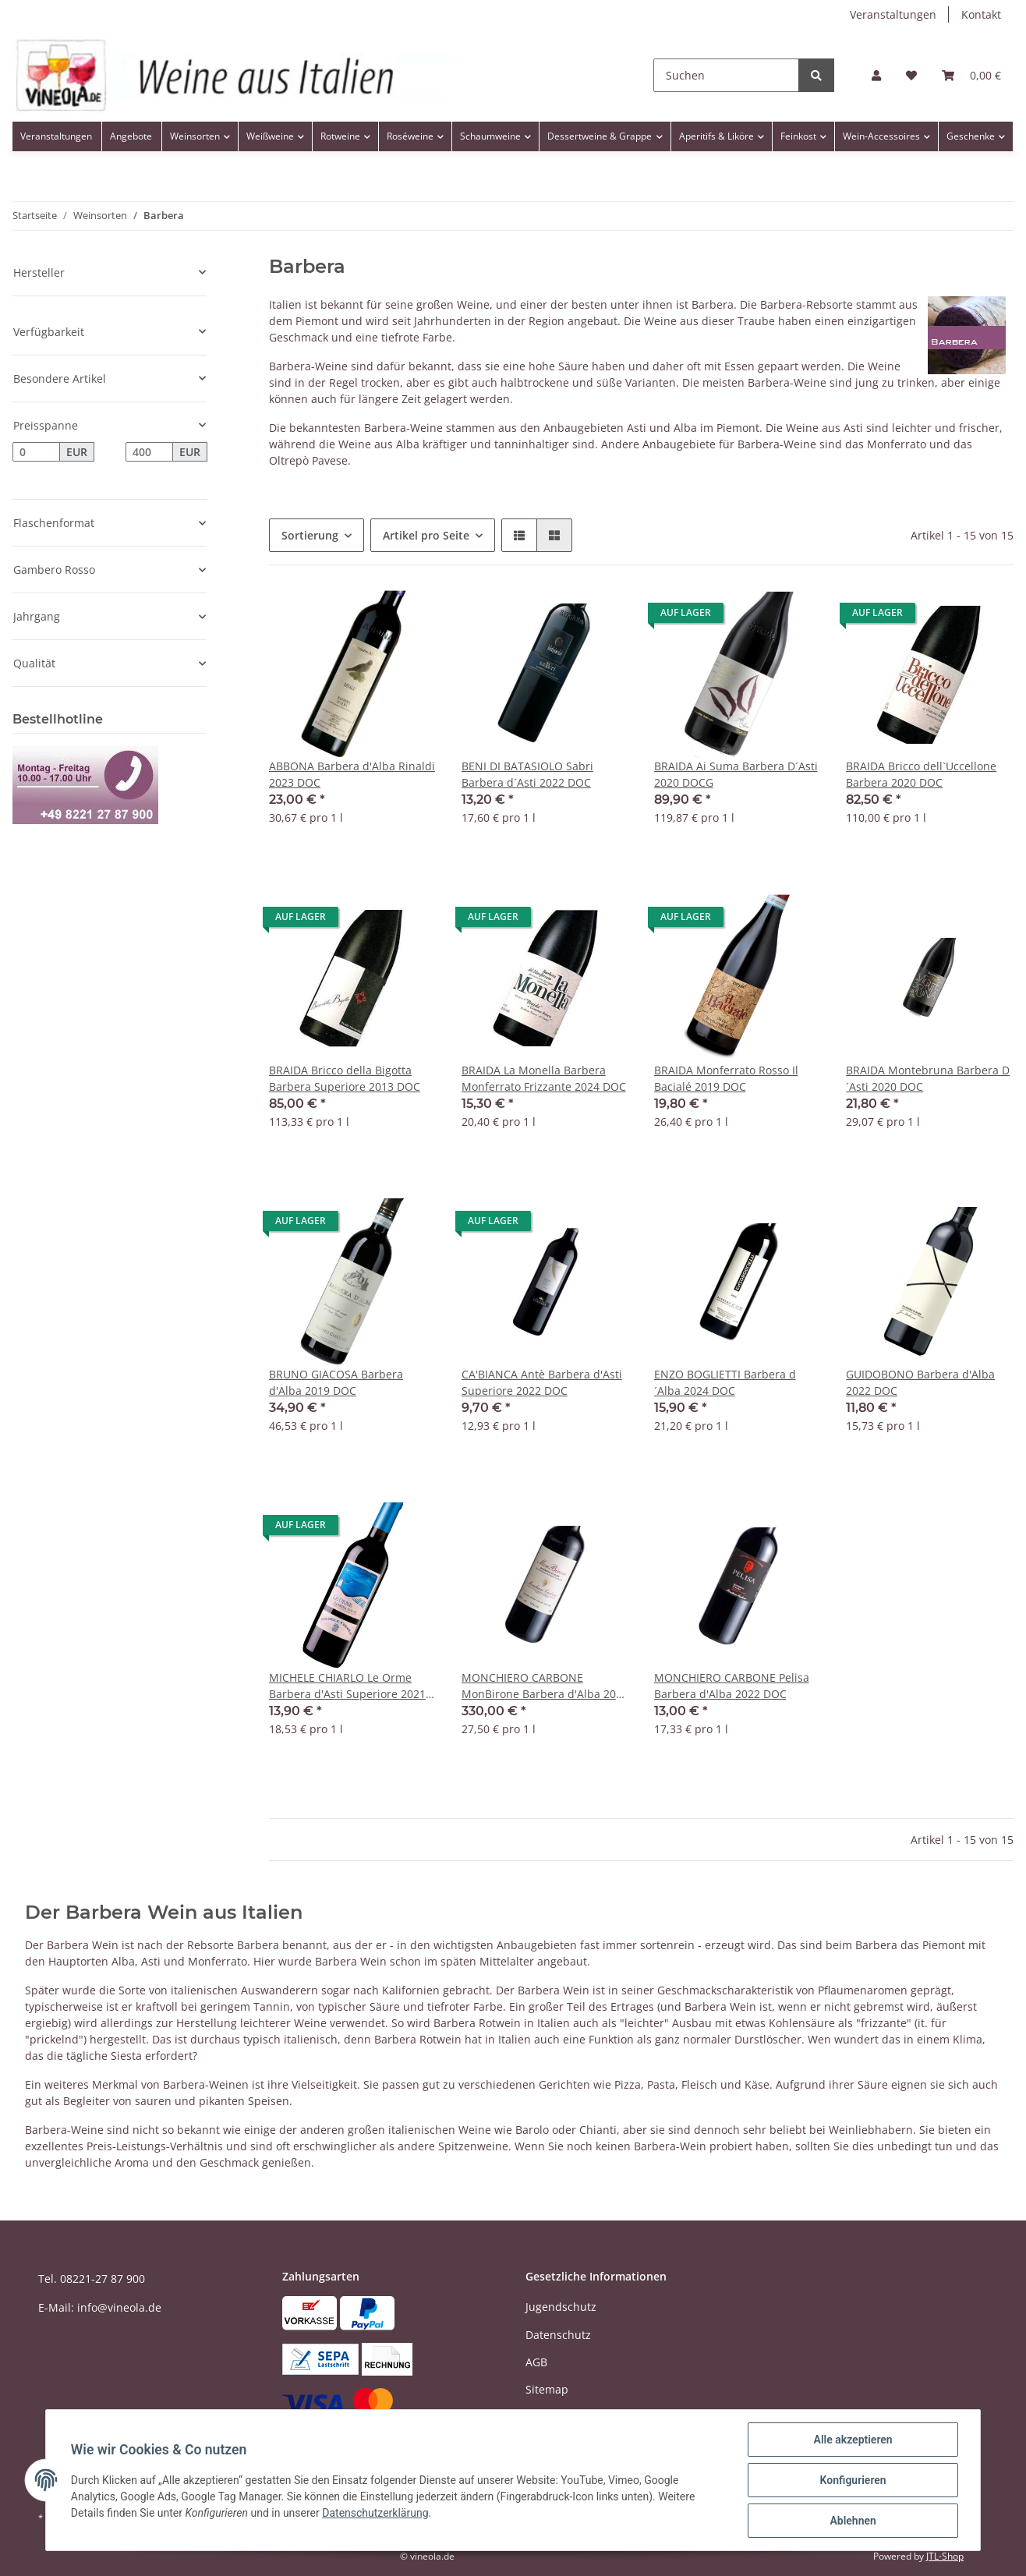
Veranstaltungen (893, 14)
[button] (876, 75)
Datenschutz (558, 2334)
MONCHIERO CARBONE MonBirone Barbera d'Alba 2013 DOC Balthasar (545, 1686)
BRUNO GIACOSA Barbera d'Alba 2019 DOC (336, 1382)
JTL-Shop (945, 2556)
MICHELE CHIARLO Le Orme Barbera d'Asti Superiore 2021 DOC (347, 1686)
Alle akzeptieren (852, 2439)
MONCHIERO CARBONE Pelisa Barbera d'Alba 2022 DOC (731, 1685)
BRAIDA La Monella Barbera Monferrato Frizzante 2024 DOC (544, 1078)
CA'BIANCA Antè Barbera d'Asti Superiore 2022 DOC (542, 1382)
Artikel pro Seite (426, 535)
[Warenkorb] (971, 75)
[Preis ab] (36, 452)
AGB (536, 2362)
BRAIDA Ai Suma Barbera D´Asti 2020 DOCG (736, 774)
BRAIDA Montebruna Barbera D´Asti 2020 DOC (928, 1078)
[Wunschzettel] (911, 75)
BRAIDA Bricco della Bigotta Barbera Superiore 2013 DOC (344, 1078)
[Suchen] (726, 75)
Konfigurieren (852, 2480)
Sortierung (309, 535)
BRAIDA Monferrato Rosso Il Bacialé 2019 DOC (726, 1078)
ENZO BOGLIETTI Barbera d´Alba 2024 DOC (725, 1382)
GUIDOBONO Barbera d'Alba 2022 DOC (920, 1382)
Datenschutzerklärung (375, 2513)
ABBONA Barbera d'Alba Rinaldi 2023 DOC (352, 774)
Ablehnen (853, 2520)
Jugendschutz (560, 2306)
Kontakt (981, 14)
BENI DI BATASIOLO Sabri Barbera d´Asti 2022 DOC (527, 774)
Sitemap (546, 2389)
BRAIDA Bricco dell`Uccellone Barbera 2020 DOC (921, 774)
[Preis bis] (149, 452)
